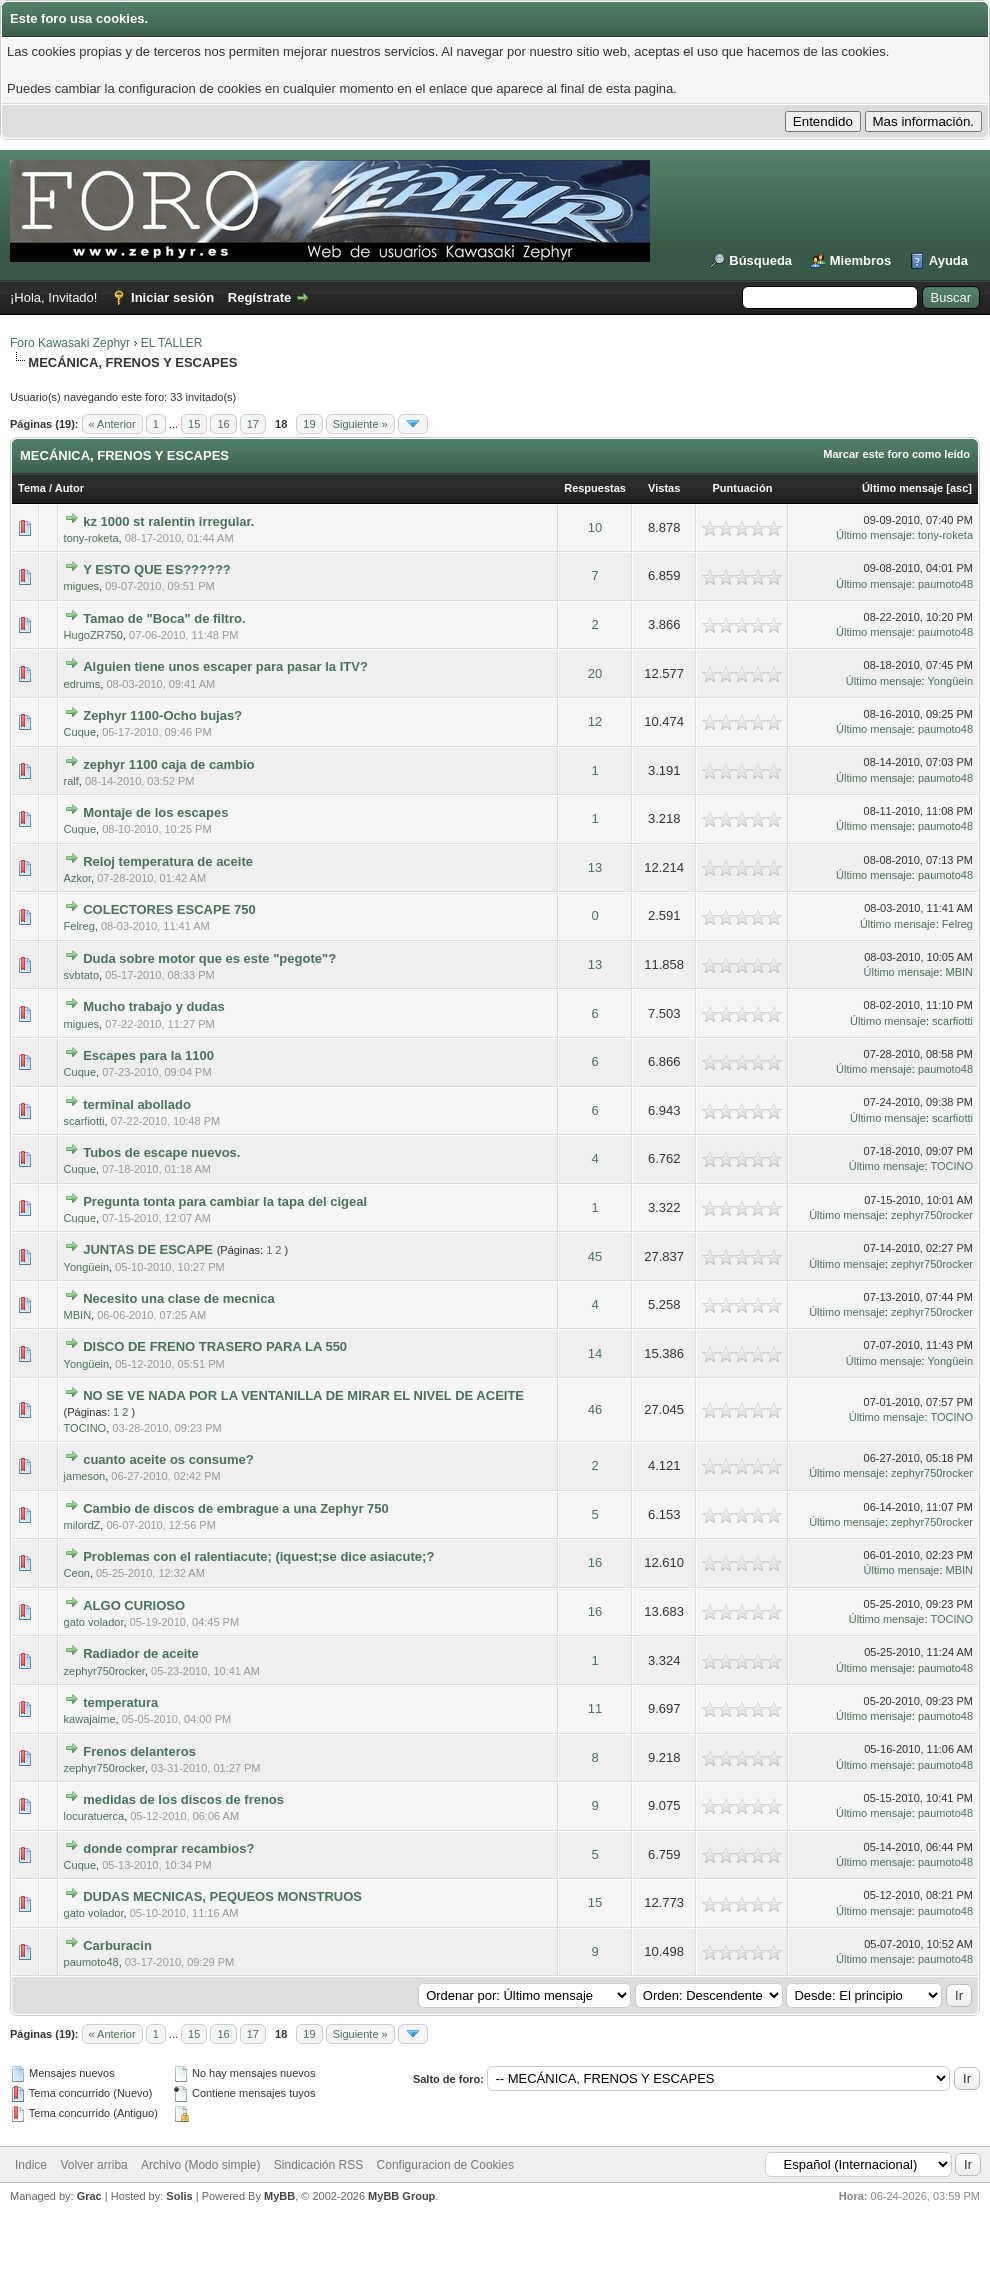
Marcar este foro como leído (896, 454)
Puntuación (742, 488)
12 (595, 721)
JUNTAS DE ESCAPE (148, 1249)
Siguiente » (360, 424)
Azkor (78, 878)
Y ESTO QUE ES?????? (157, 569)
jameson (85, 1476)
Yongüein (950, 681)
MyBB (279, 2196)
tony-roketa (91, 538)
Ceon (77, 1573)
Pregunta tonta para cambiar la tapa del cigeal (225, 1201)
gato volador (94, 1622)
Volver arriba (93, 2165)
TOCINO (951, 1166)
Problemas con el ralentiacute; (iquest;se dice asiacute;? (258, 1556)
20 (595, 673)
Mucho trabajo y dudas (154, 1006)
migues (81, 586)
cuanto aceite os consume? (168, 1459)
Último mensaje (902, 488)
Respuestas (595, 488)
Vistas (664, 488)
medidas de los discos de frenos (183, 1799)
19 (309, 424)
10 (595, 527)
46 (595, 1409)
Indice (31, 2165)
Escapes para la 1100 (148, 1055)
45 (595, 1256)
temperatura (120, 1702)
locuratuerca (94, 1816)
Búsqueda (760, 260)
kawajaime (90, 1719)
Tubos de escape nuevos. (161, 1152)
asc (959, 488)
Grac (89, 2196)
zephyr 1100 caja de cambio (168, 764)
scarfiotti (952, 1021)
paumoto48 (945, 584)
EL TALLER (172, 343)
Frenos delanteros (139, 1751)
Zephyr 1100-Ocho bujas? (162, 715)
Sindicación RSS (318, 2165)
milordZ (82, 1525)
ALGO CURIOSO (134, 1605)
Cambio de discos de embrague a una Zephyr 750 (236, 1508)
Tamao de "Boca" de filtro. (164, 618)
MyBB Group (401, 2196)
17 (253, 424)
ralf (71, 781)
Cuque (80, 732)
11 (595, 1708)
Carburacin (117, 1945)
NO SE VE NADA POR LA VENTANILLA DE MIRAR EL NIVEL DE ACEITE (303, 1395)
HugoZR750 (93, 635)
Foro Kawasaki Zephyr (70, 343)
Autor (69, 488)
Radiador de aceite (141, 1653)
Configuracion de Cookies (445, 2165)
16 (223, 424)
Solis (179, 2196)
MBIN (960, 972)
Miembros (860, 260)
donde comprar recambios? (168, 1848)
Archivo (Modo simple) (200, 2165)
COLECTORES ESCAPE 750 (169, 909)
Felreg (79, 926)
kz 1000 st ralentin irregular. (168, 521)
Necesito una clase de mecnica (178, 1298)
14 (595, 1353)
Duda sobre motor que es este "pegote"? (209, 958)
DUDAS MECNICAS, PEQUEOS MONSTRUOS (222, 1896)
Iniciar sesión (172, 297)
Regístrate (260, 297)
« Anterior (112, 424)
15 (194, 424)
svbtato (81, 975)
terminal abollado (137, 1104)
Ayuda (948, 260)
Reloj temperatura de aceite (168, 861)
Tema (32, 488)
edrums (82, 684)
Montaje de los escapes (155, 812)
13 (595, 867)
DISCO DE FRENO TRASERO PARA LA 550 (215, 1346)
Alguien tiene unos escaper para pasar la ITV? (225, 666)
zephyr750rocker (932, 1215)
